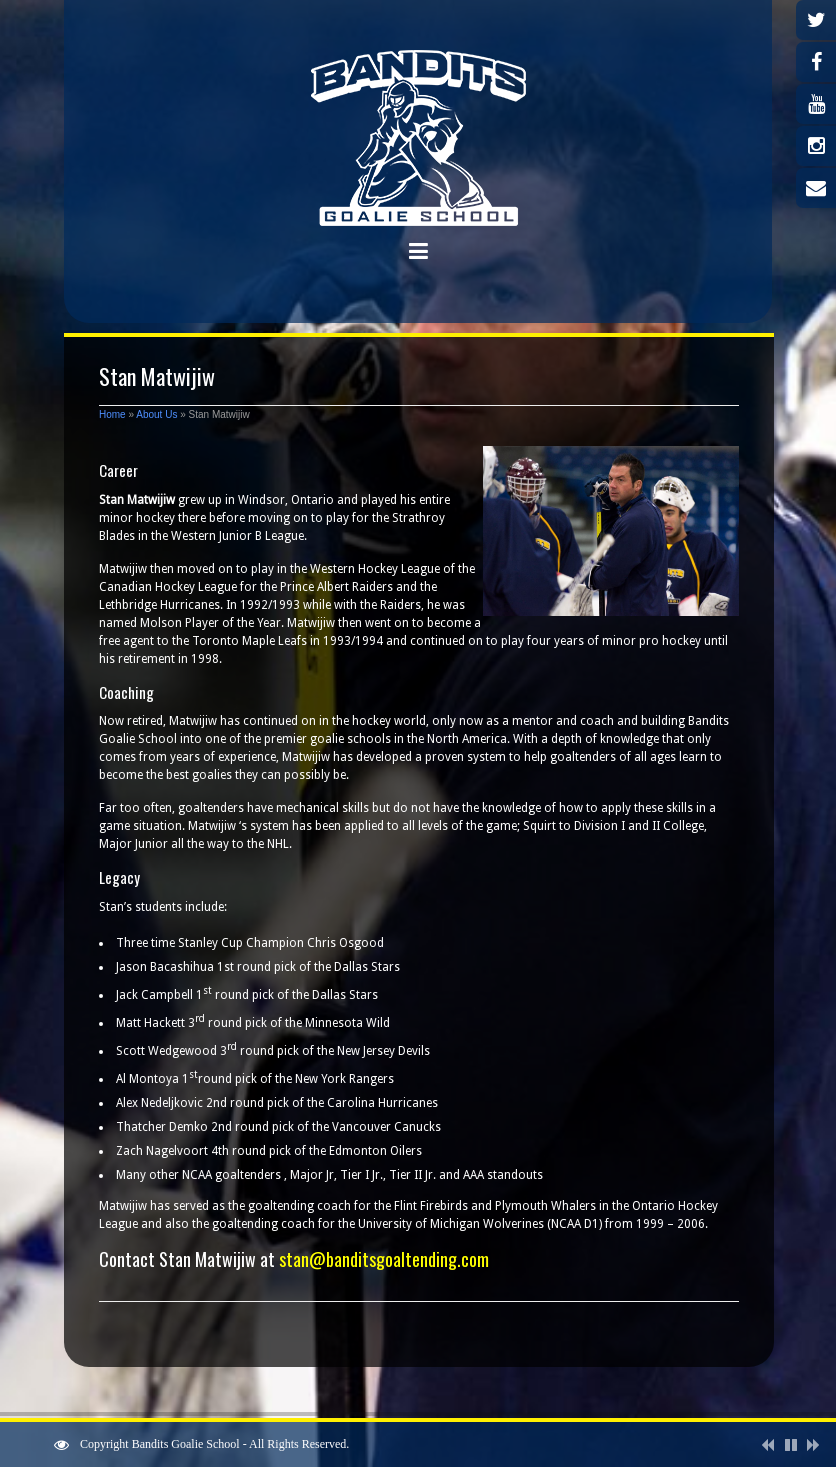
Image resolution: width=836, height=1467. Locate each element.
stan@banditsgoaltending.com (384, 1259)
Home (112, 414)
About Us (156, 414)
